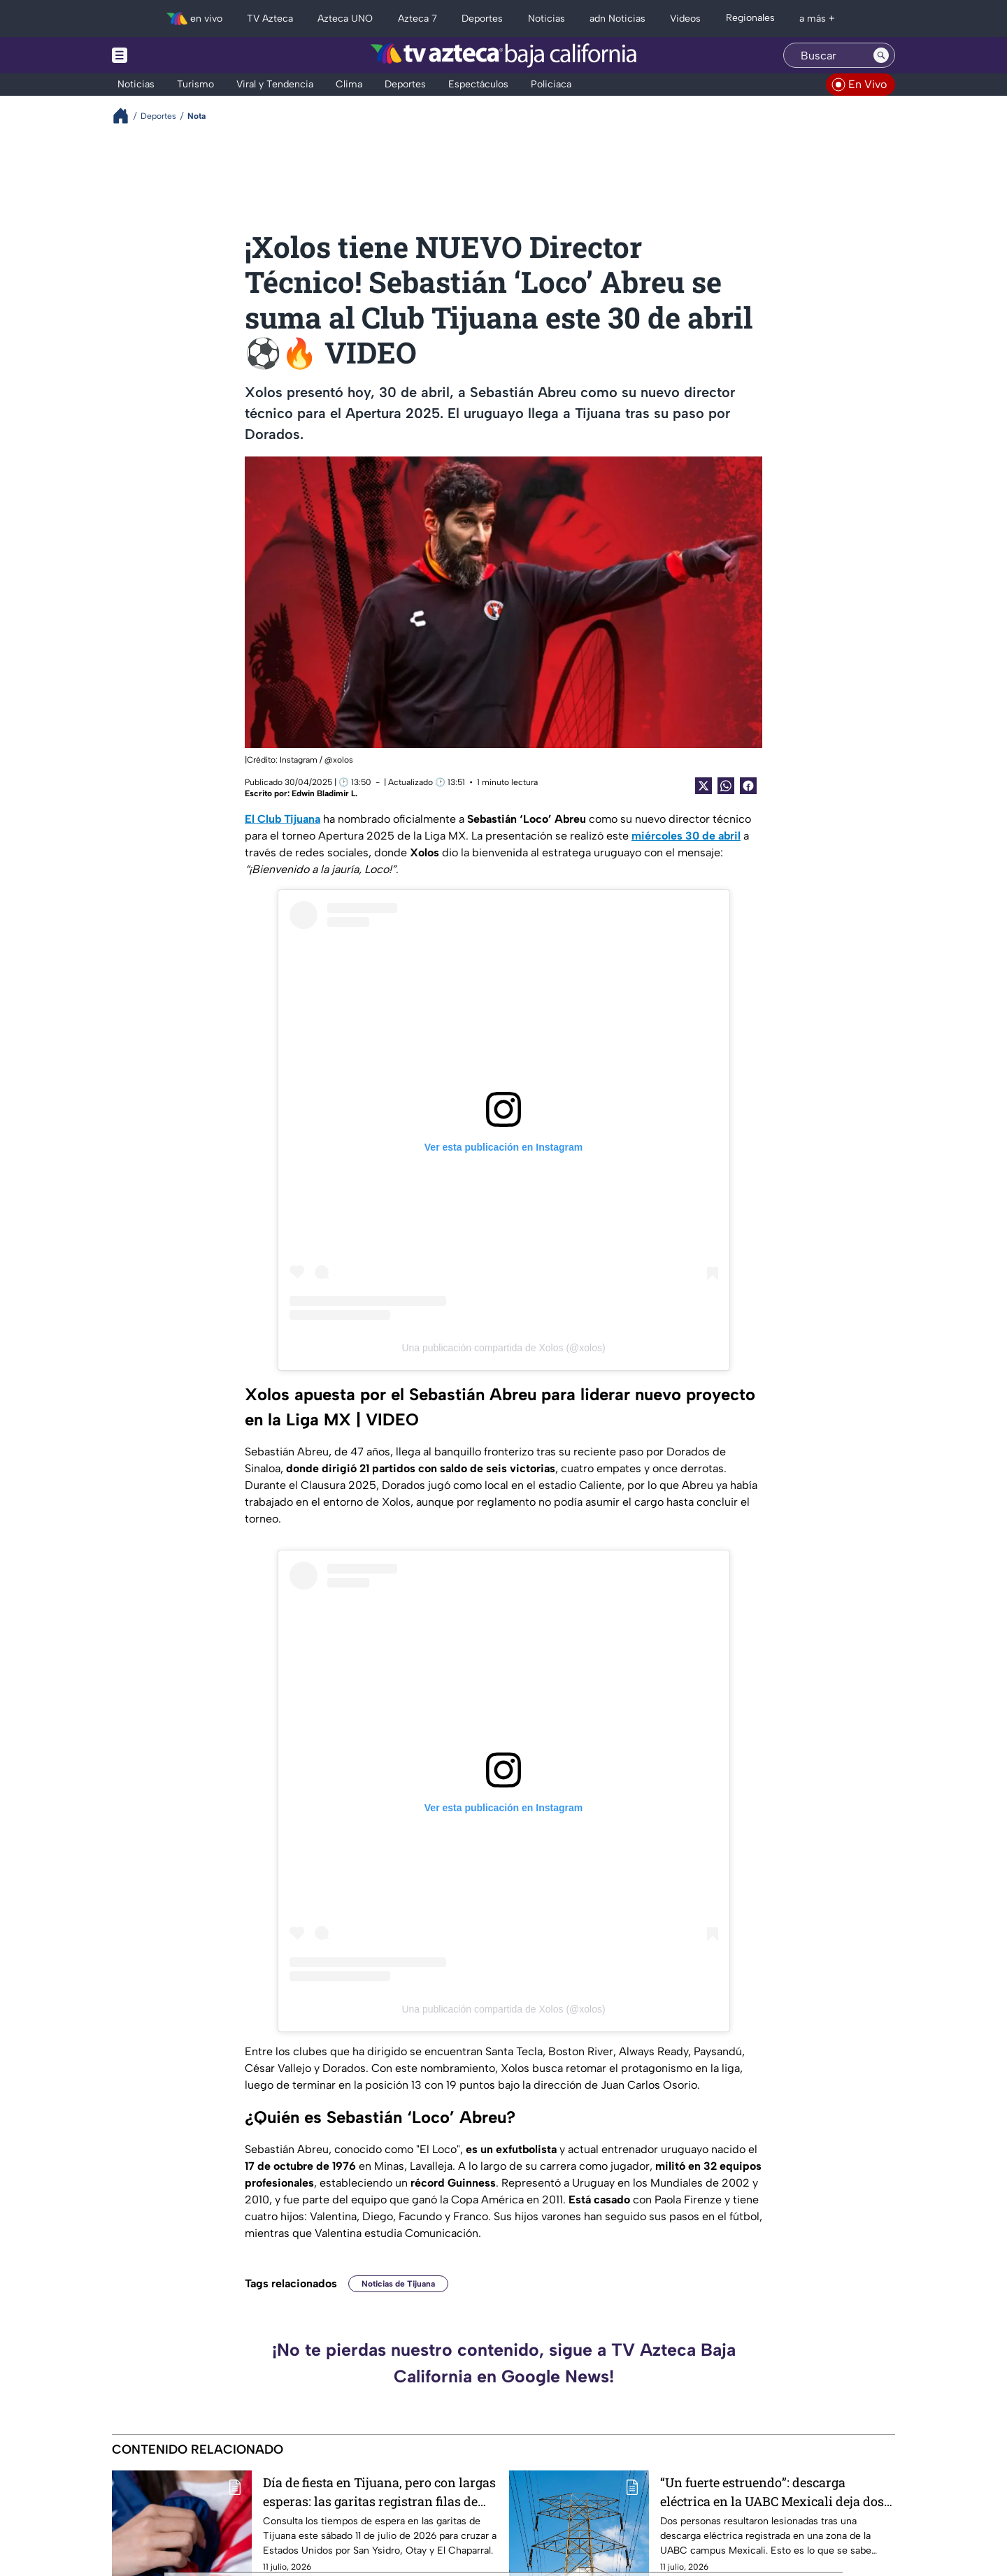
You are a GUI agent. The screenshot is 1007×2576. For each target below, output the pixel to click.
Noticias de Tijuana (398, 2284)
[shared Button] (725, 785)
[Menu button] (168, 55)
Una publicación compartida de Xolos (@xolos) (503, 1347)
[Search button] (881, 55)
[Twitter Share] (703, 785)
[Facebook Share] (748, 785)
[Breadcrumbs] (126, 115)
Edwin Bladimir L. (324, 793)
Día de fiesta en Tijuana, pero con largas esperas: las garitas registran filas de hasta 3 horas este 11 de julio (379, 2492)
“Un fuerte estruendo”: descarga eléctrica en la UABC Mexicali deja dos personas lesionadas (772, 2492)
